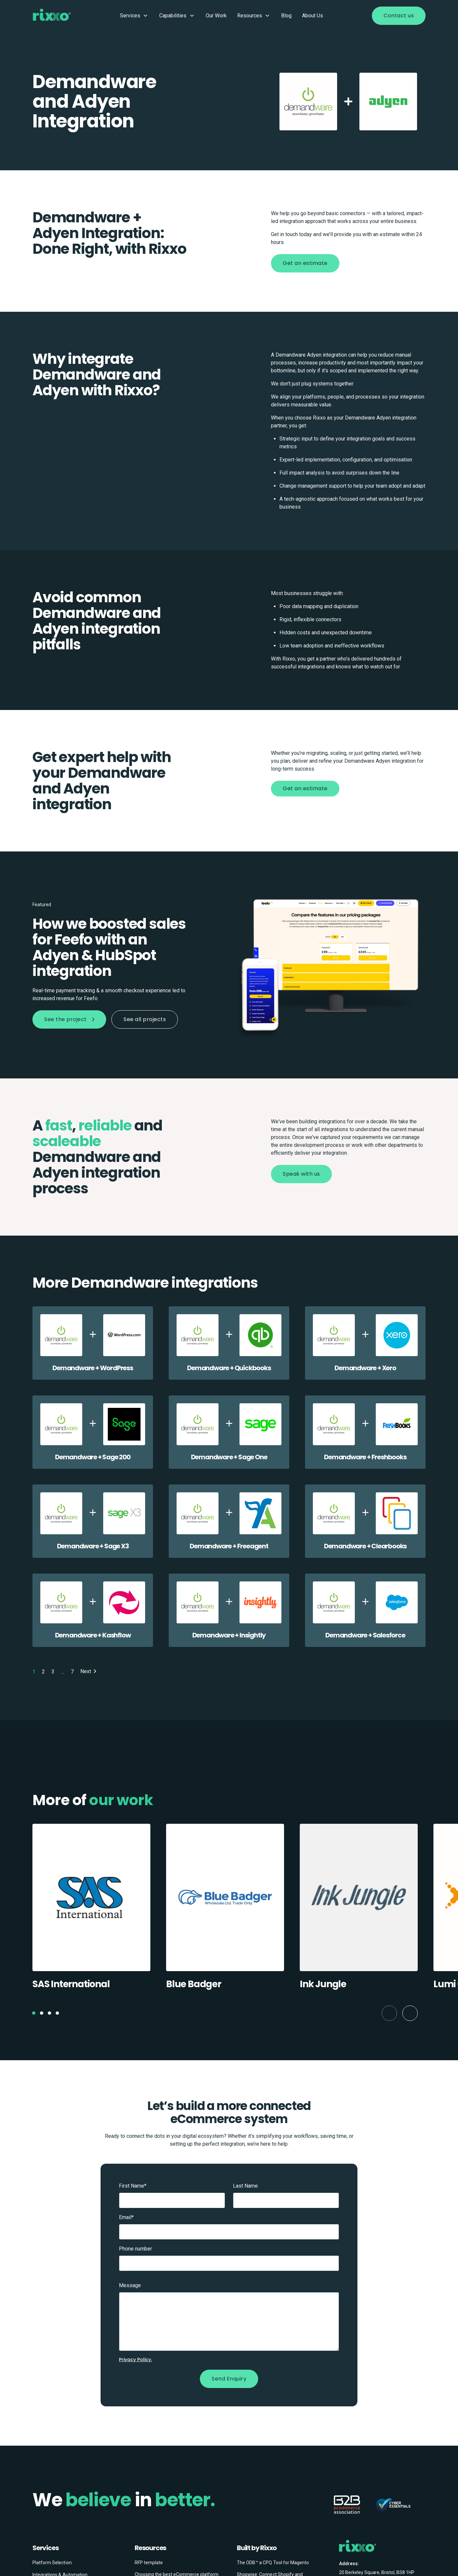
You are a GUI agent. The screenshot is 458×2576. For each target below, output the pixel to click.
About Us (312, 15)
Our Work (216, 15)
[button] (34, 2013)
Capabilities (177, 16)
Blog (286, 15)
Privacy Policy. (135, 2359)
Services (134, 16)
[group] (91, 1910)
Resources (254, 16)
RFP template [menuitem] (149, 2562)
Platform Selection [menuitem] (52, 2562)
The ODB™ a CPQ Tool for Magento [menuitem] (273, 2562)
